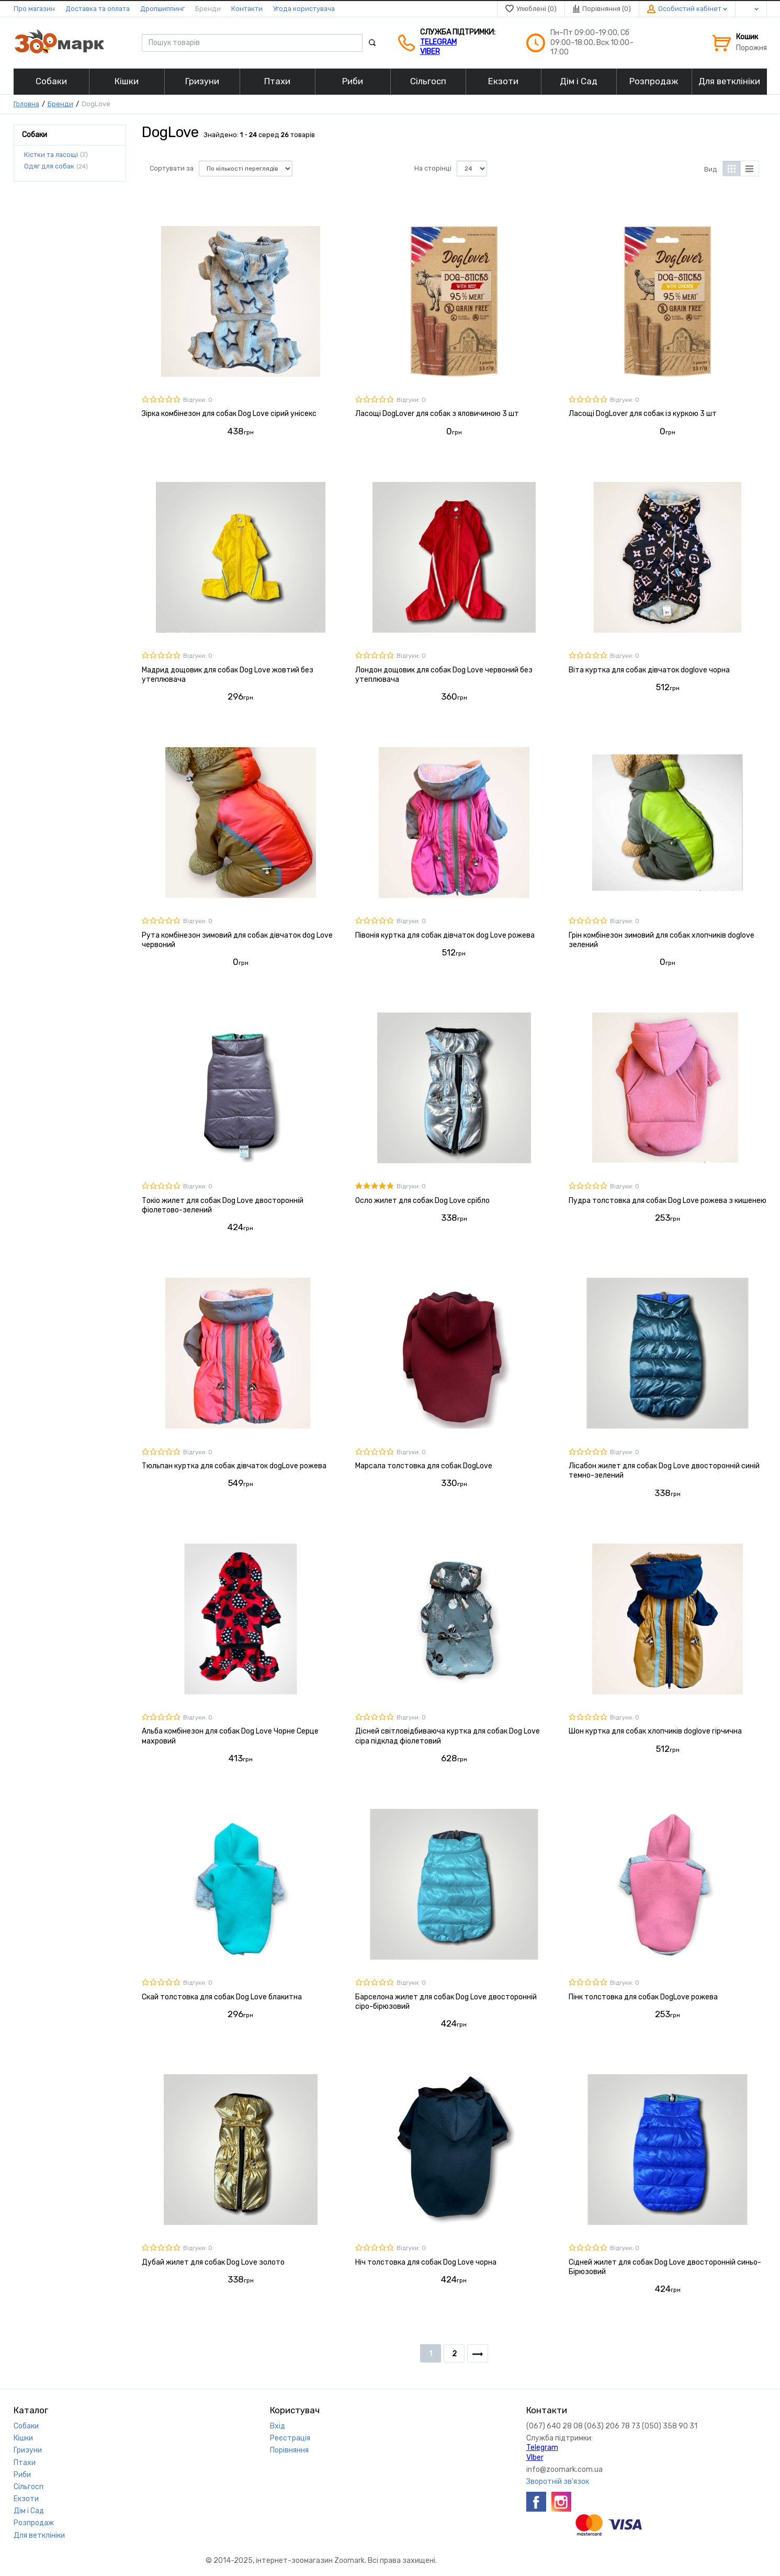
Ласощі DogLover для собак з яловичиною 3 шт (437, 413)
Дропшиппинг (162, 9)
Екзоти (26, 2498)
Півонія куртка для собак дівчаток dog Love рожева (445, 935)
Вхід (277, 2426)
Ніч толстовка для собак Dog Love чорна (425, 2262)
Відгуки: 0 (197, 400)
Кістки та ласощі (51, 154)
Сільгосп (28, 2486)
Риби (22, 2474)
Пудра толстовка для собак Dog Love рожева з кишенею (667, 1200)
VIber (430, 51)
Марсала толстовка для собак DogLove (423, 1465)
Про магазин (34, 9)
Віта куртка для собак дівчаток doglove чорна (649, 670)
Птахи (25, 2462)
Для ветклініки (39, 2535)
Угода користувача (304, 9)
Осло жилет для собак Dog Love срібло (422, 1200)
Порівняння (289, 2450)
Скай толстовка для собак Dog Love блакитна (222, 1997)
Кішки (23, 2438)
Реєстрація (290, 2438)
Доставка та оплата (97, 9)
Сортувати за (172, 168)
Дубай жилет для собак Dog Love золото (213, 2262)
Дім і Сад (29, 2510)
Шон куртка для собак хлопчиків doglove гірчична (655, 1731)
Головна (26, 104)
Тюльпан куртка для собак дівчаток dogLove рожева (234, 1465)
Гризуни (28, 2450)
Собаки (26, 2426)
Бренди (208, 9)
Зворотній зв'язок (557, 2481)
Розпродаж (34, 2522)
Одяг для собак (49, 166)
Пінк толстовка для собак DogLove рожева (643, 1997)
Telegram (438, 42)
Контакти (247, 9)
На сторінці (432, 168)
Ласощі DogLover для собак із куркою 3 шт (643, 413)
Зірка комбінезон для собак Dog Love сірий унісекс (229, 413)
